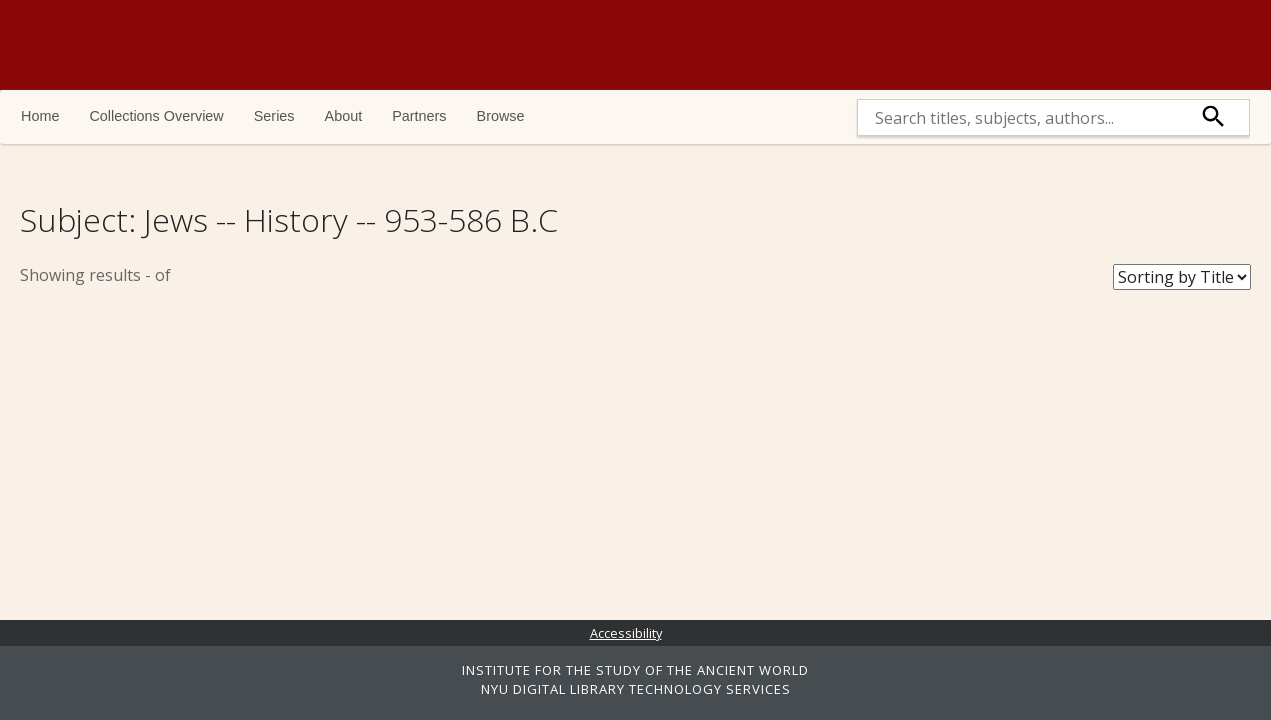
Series (274, 116)
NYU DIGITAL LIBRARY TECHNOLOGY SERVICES (636, 689)
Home (40, 116)
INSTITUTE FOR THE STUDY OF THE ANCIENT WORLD (635, 670)
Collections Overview (156, 116)
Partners (419, 116)
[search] (1018, 117)
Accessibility (626, 633)
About (344, 116)
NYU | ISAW (1163, 45)
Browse (501, 116)
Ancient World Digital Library (295, 45)
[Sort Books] (1182, 277)
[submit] (1214, 117)
